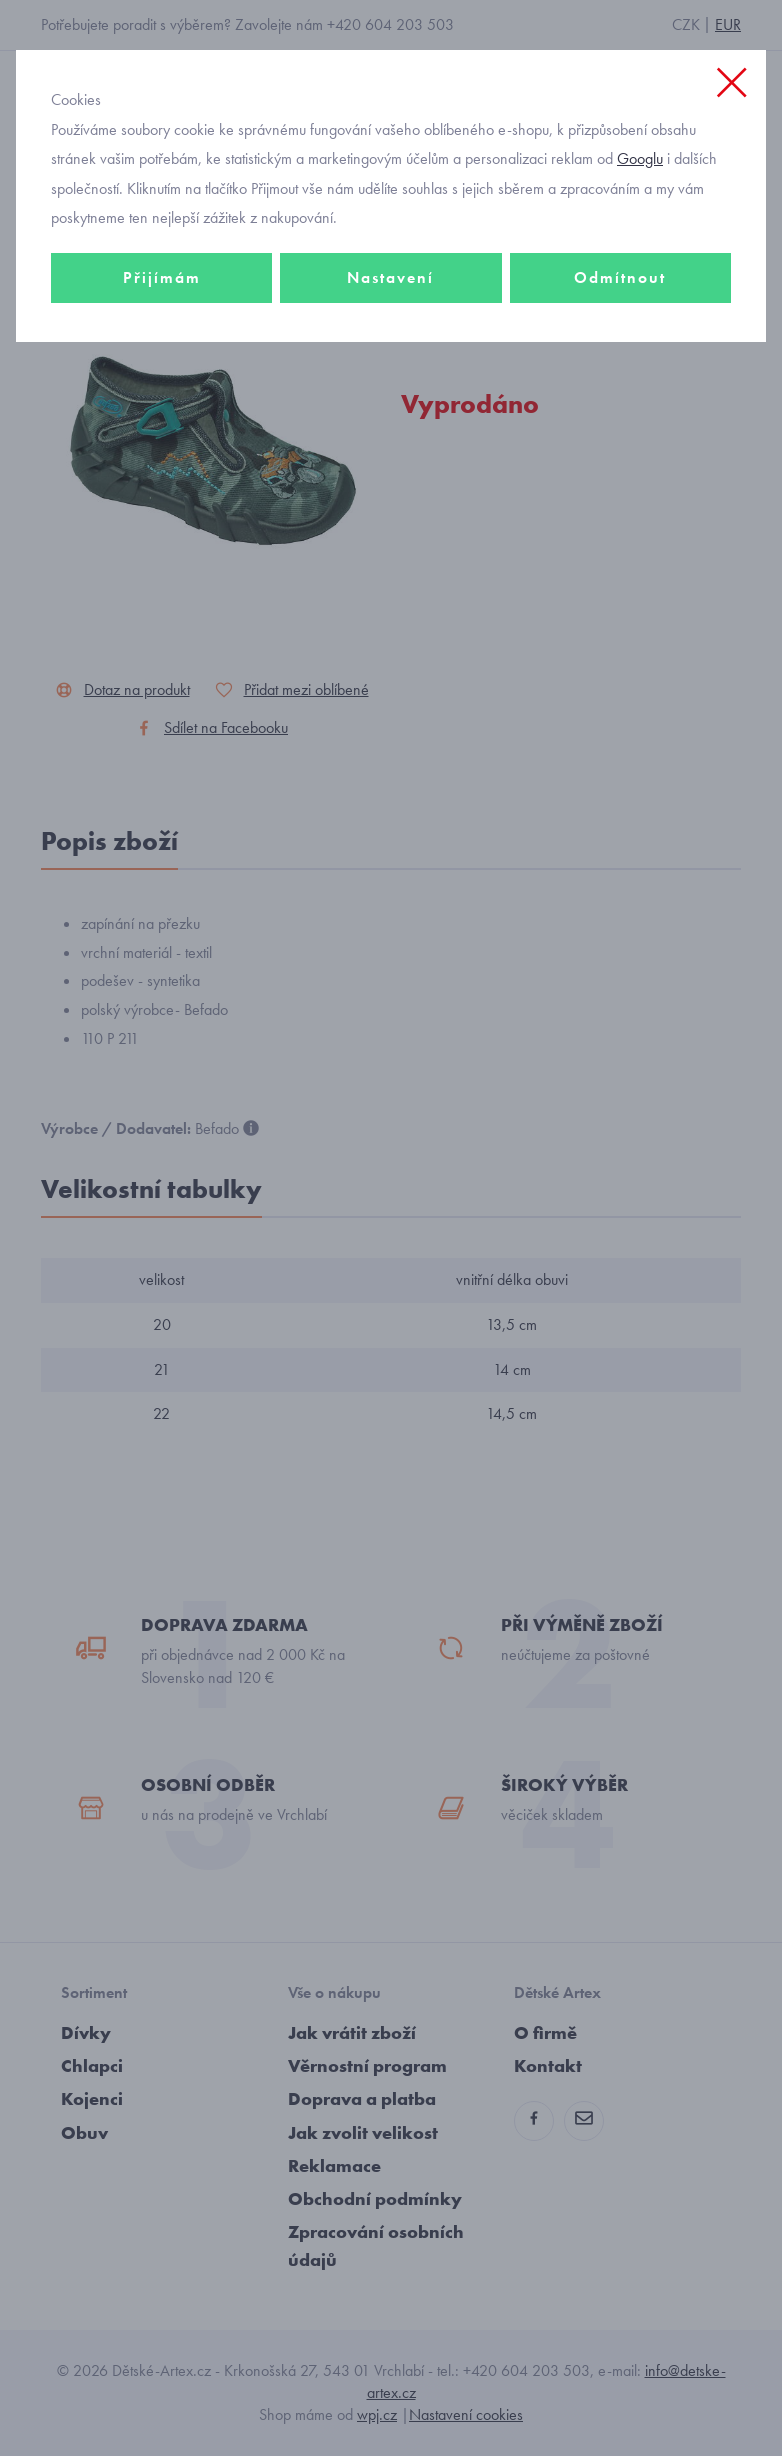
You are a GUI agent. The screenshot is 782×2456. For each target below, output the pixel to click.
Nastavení (390, 277)
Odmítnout (620, 277)
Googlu (640, 158)
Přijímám (162, 277)
